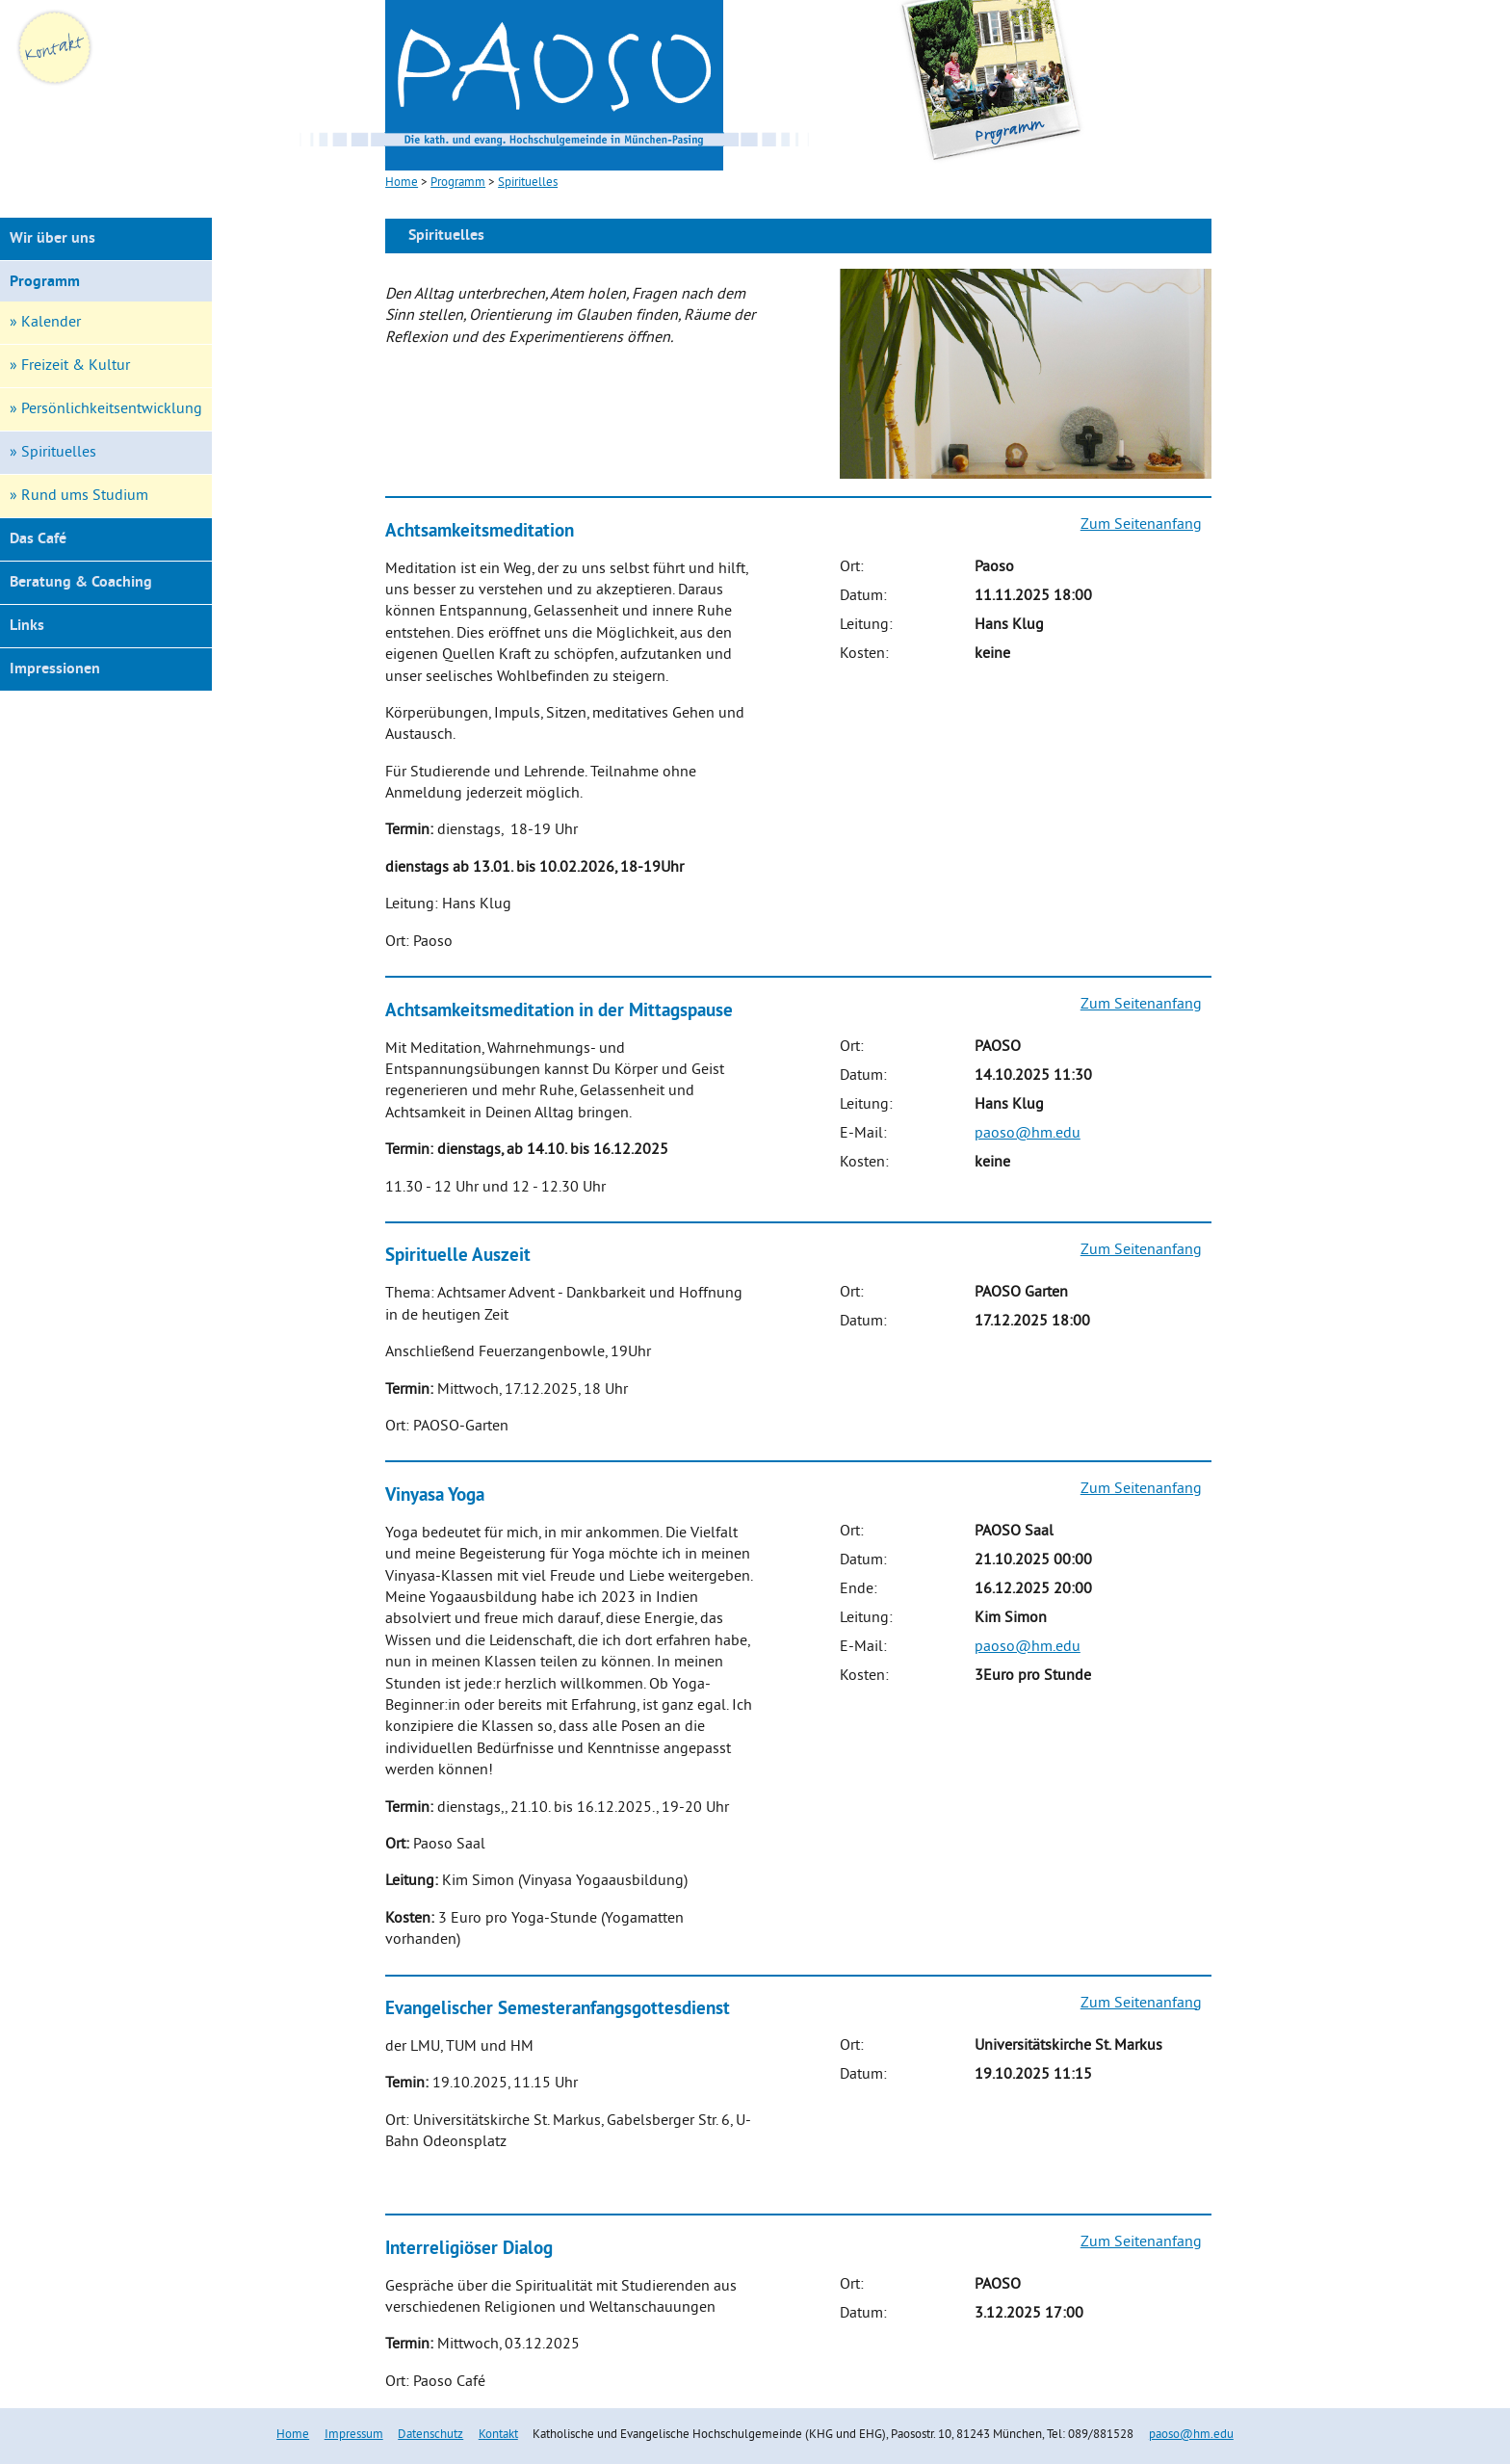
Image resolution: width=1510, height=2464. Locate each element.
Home (292, 2435)
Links (27, 626)
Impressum (354, 2435)
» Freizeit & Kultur (70, 366)
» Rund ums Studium (79, 496)
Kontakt (498, 2435)
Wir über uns (52, 239)
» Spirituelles (53, 452)
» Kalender (45, 322)
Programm (45, 282)
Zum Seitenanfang (1141, 525)
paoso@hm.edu (1027, 1133)
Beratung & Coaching (81, 582)
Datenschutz (430, 2435)
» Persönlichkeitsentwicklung (106, 409)
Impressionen (55, 669)
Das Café (38, 539)
